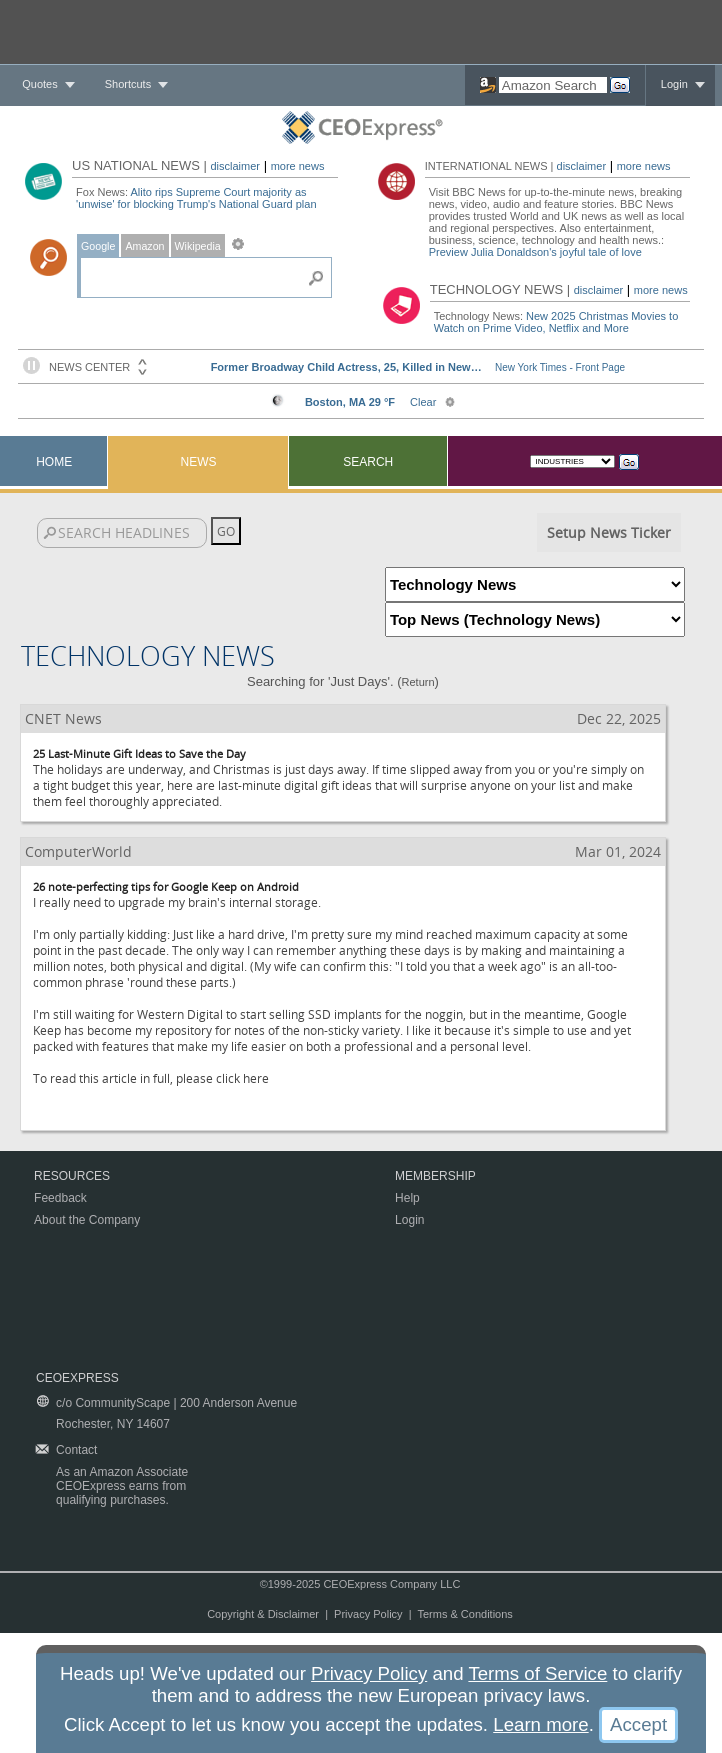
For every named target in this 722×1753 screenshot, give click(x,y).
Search (368, 462)
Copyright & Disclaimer (263, 1614)
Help (407, 1198)
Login (674, 84)
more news (298, 166)
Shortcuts (128, 84)
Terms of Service (537, 1673)
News (199, 462)
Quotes (39, 84)
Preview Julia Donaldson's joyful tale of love (535, 252)
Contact (76, 1450)
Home (54, 462)
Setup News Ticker (609, 532)
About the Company (87, 1220)
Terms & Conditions (464, 1614)
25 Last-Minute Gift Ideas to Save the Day (139, 753)
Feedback (60, 1198)
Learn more (540, 1724)
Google (98, 246)
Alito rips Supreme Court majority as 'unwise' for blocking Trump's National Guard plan (196, 198)
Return (418, 682)
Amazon (144, 246)
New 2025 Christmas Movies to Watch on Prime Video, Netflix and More (556, 322)
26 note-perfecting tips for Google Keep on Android (166, 886)
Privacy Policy (368, 1614)
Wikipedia (198, 246)
